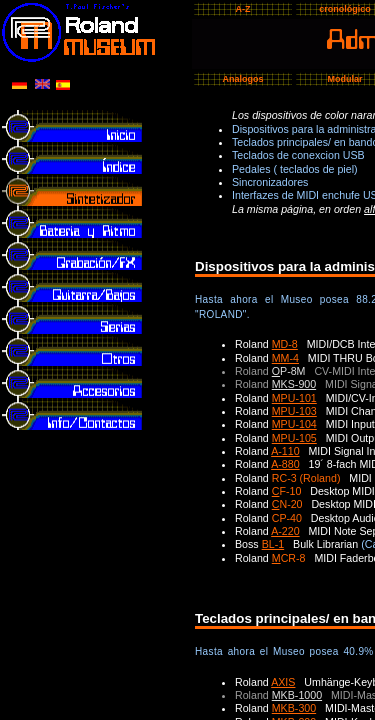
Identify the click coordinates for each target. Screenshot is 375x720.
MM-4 (285, 358)
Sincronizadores (270, 182)
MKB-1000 (297, 695)
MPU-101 (294, 398)
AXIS (283, 682)
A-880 (285, 464)
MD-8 (285, 344)
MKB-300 (294, 708)
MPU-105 (294, 438)
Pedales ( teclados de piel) (295, 169)
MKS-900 (294, 384)
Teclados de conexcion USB (298, 155)
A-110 (285, 451)
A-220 (285, 531)
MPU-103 (294, 411)
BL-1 (273, 544)
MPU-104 (294, 424)
